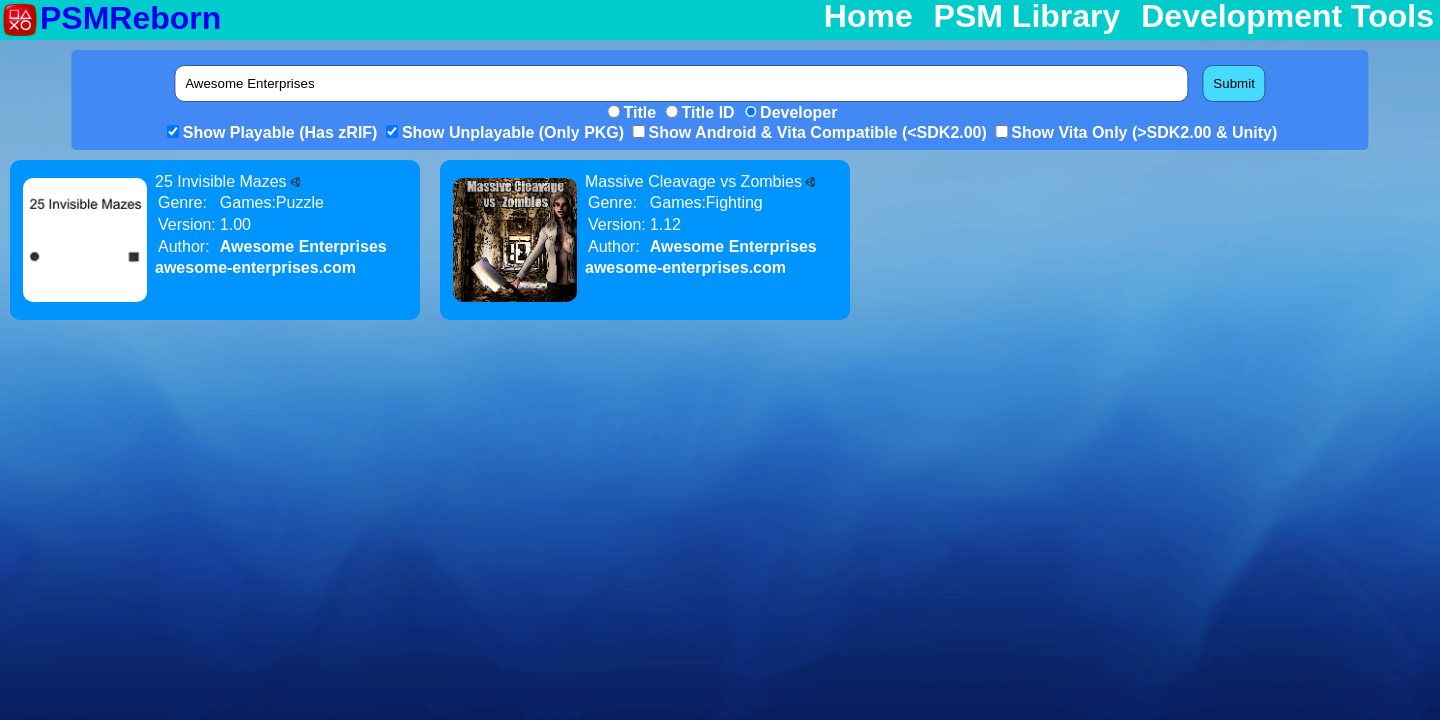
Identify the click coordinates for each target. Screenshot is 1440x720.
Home (868, 17)
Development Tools (1287, 17)
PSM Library (1027, 17)
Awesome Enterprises (303, 246)
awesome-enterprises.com (255, 267)
